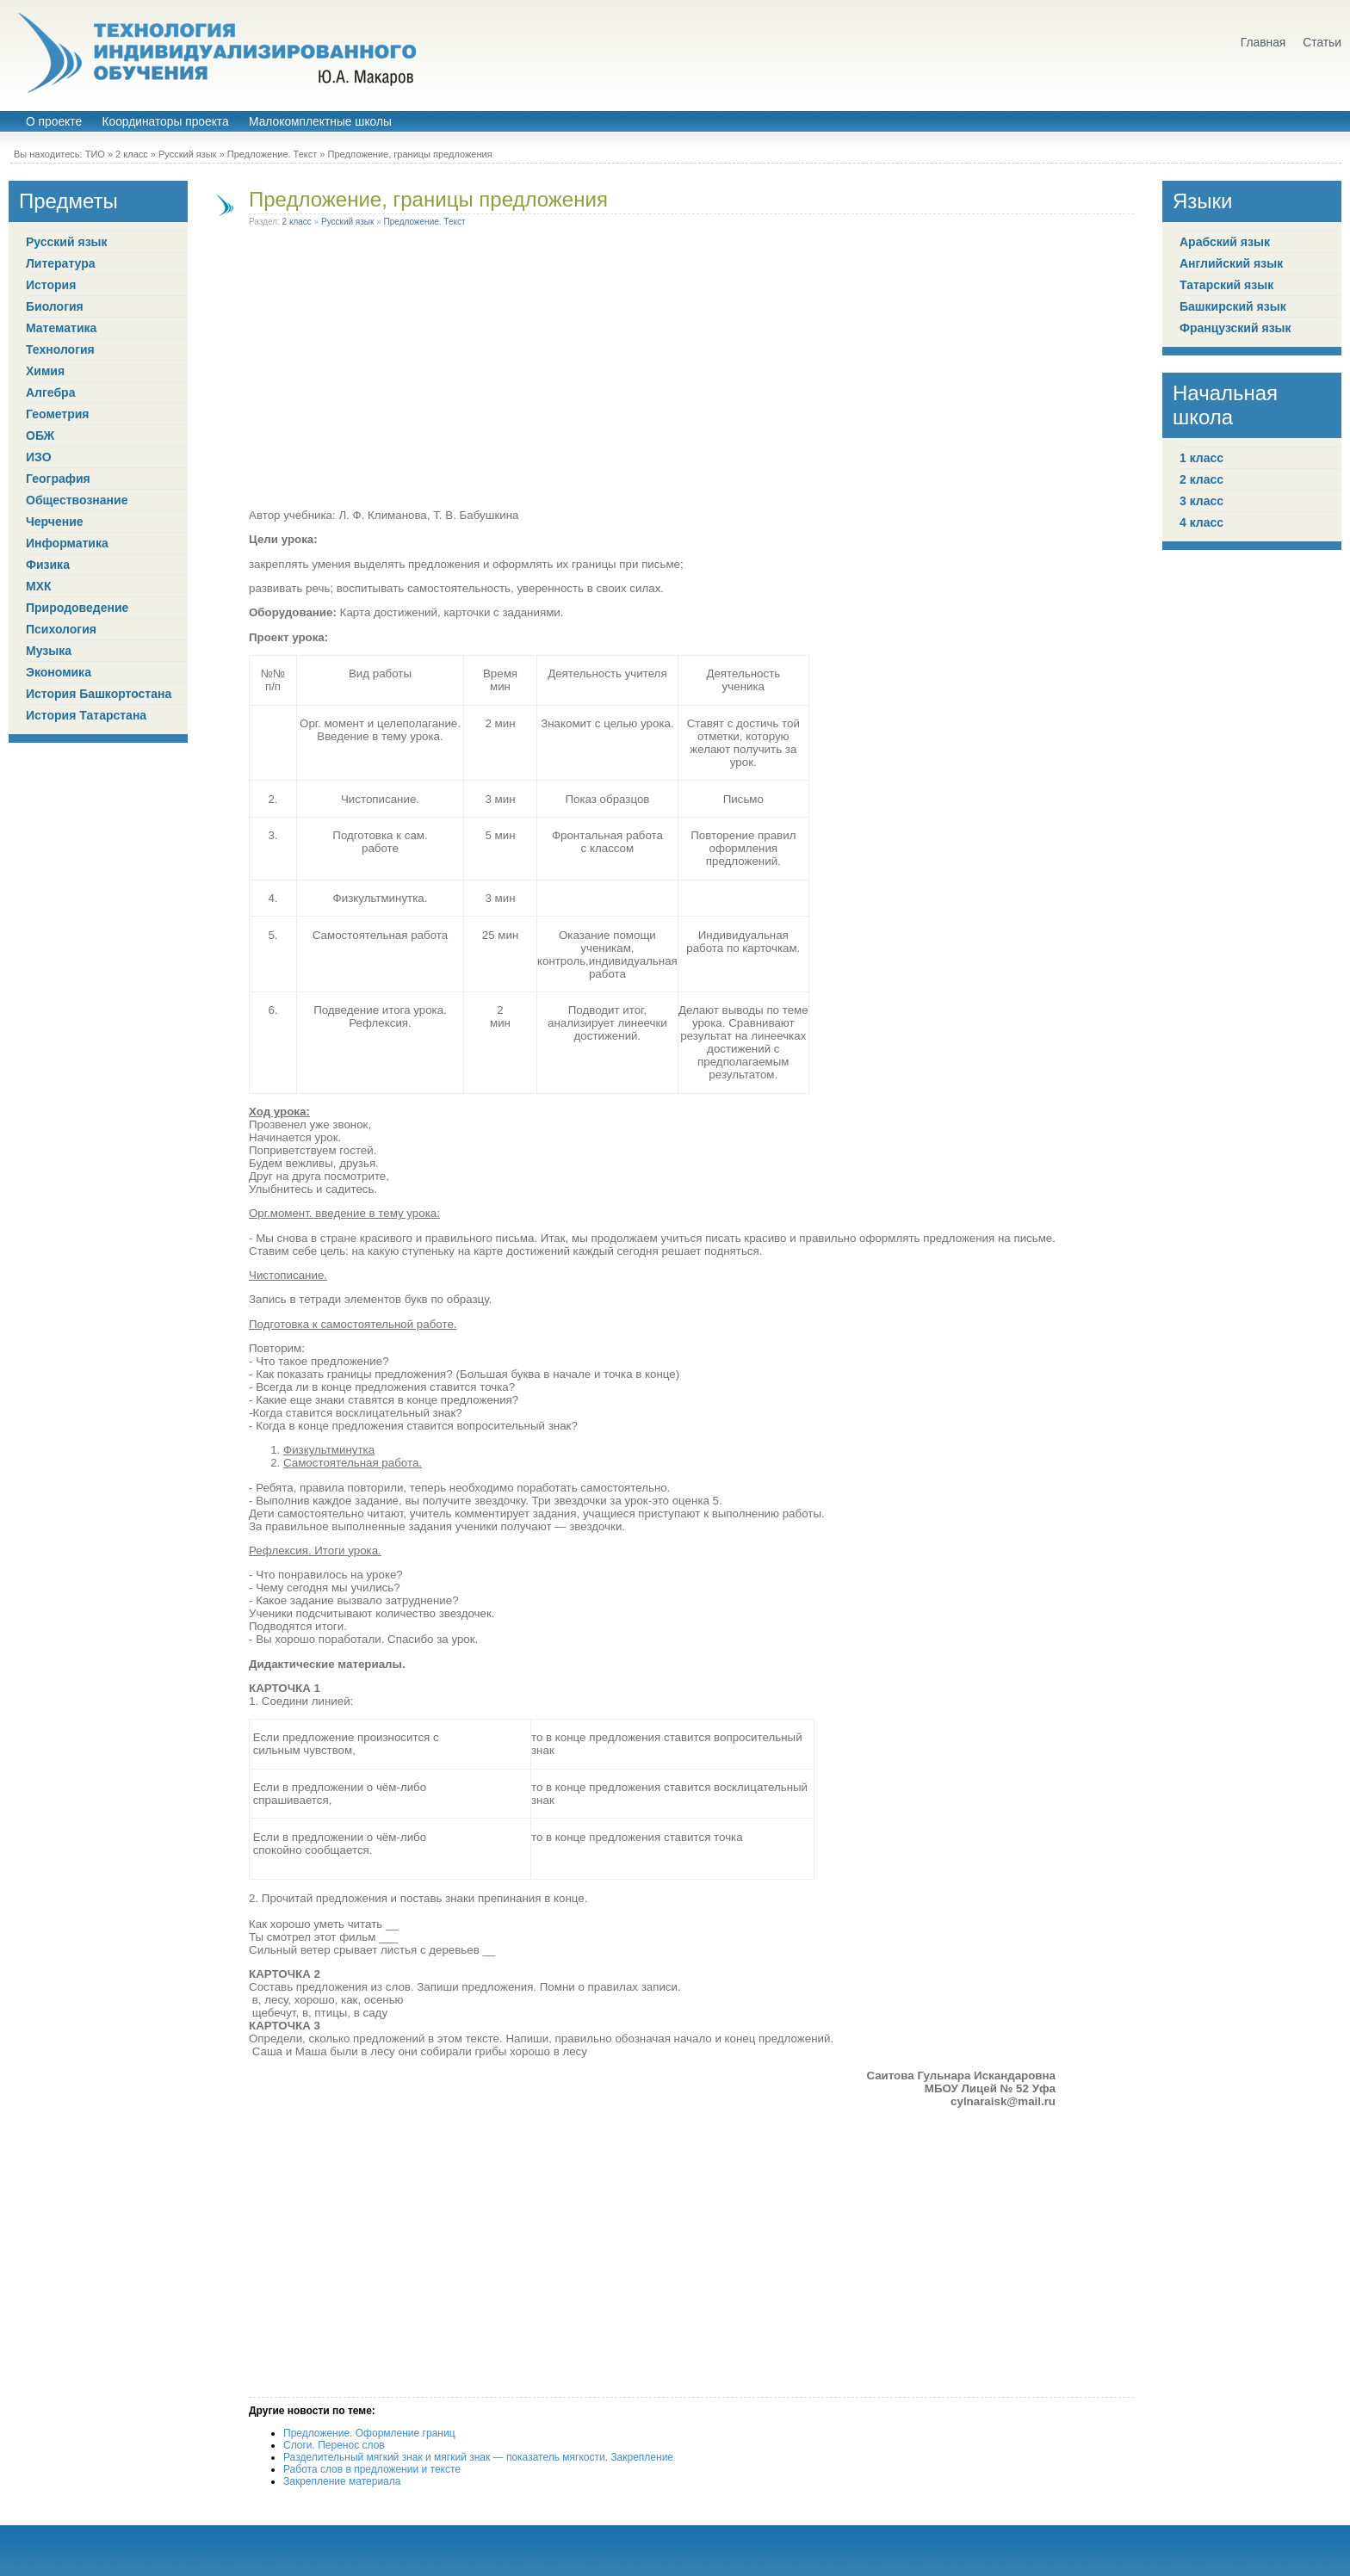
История (51, 285)
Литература (61, 263)
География (58, 478)
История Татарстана (86, 715)
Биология (55, 306)
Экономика (58, 672)
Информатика (67, 543)
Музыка (48, 651)
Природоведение (77, 608)
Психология (61, 629)
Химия (45, 371)
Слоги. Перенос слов (334, 2445)
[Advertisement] (652, 370)
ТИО (95, 154)
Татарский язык (1226, 285)
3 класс (1201, 501)
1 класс (1201, 458)
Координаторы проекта (165, 121)
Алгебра (50, 392)
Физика (48, 564)
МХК (39, 586)
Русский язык (187, 154)
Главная (1263, 42)
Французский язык (1235, 328)
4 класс (1201, 522)
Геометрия (58, 414)
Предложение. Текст (272, 154)
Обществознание (76, 500)
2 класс (131, 154)
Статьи (1322, 42)
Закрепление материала (341, 2481)
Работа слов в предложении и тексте (372, 2469)
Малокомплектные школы (320, 121)
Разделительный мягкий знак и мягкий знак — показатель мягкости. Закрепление (478, 2457)
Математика (61, 328)
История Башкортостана (98, 694)
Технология (60, 349)
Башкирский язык (1233, 306)
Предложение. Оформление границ (369, 2433)
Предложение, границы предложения (428, 199)
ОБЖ (40, 435)
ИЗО (39, 457)
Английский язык (1231, 263)
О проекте (54, 121)
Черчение (55, 521)
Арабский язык (1225, 242)
